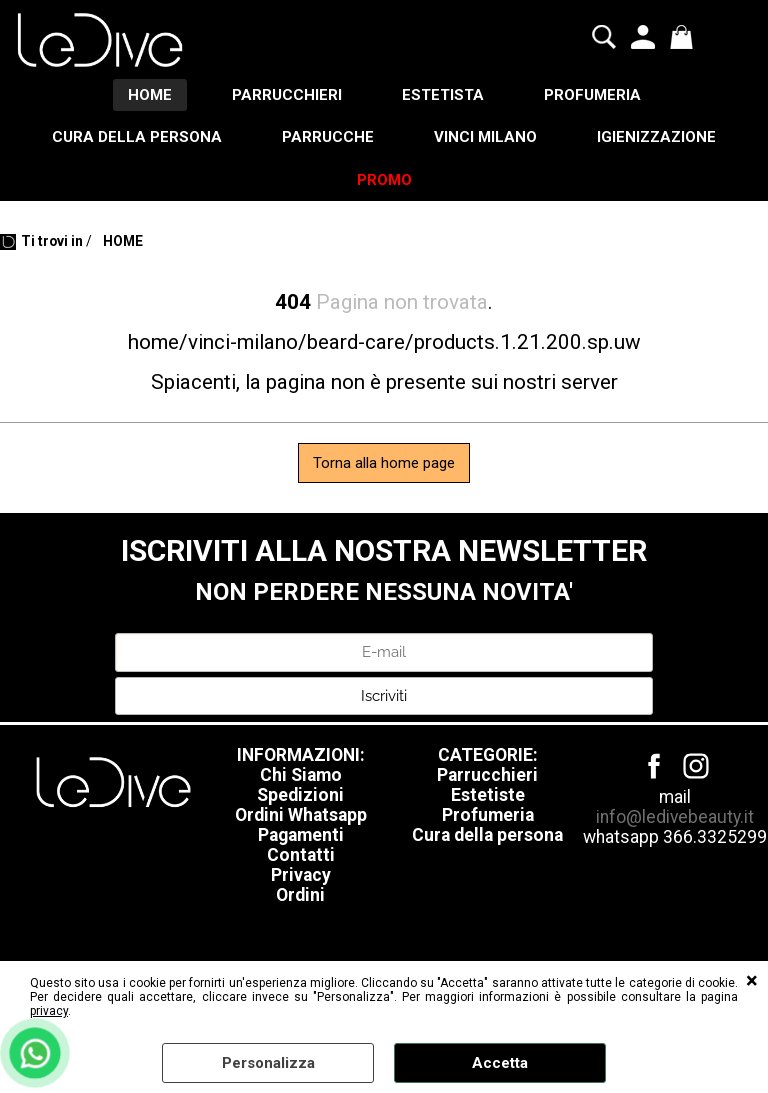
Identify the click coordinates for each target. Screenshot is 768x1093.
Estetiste (488, 795)
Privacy (301, 875)
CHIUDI (752, 981)
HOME (150, 95)
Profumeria (488, 815)
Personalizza (268, 1063)
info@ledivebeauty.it (675, 817)
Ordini (300, 895)
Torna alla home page (384, 463)
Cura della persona (487, 835)
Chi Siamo (301, 775)
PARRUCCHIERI (287, 95)
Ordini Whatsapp (301, 815)
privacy (49, 1011)
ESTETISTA (443, 95)
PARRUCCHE (328, 137)
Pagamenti (301, 835)
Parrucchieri (487, 775)
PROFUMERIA (592, 95)
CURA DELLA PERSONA (137, 137)
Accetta (500, 1063)
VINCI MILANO (485, 137)
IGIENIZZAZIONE (656, 137)
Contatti (301, 855)
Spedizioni (300, 795)
